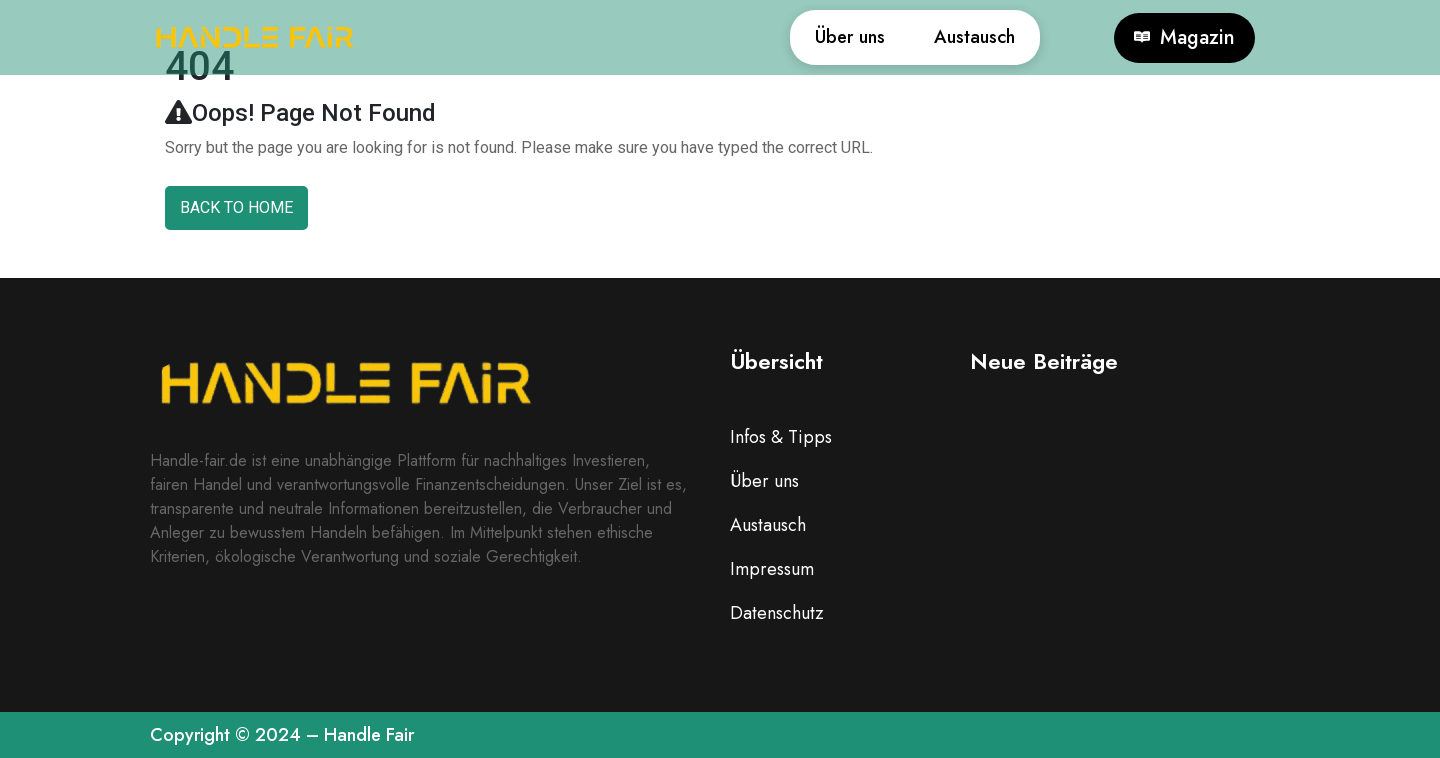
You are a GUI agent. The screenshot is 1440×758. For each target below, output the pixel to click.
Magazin (1184, 38)
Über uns (822, 37)
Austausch (965, 37)
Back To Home (236, 207)
